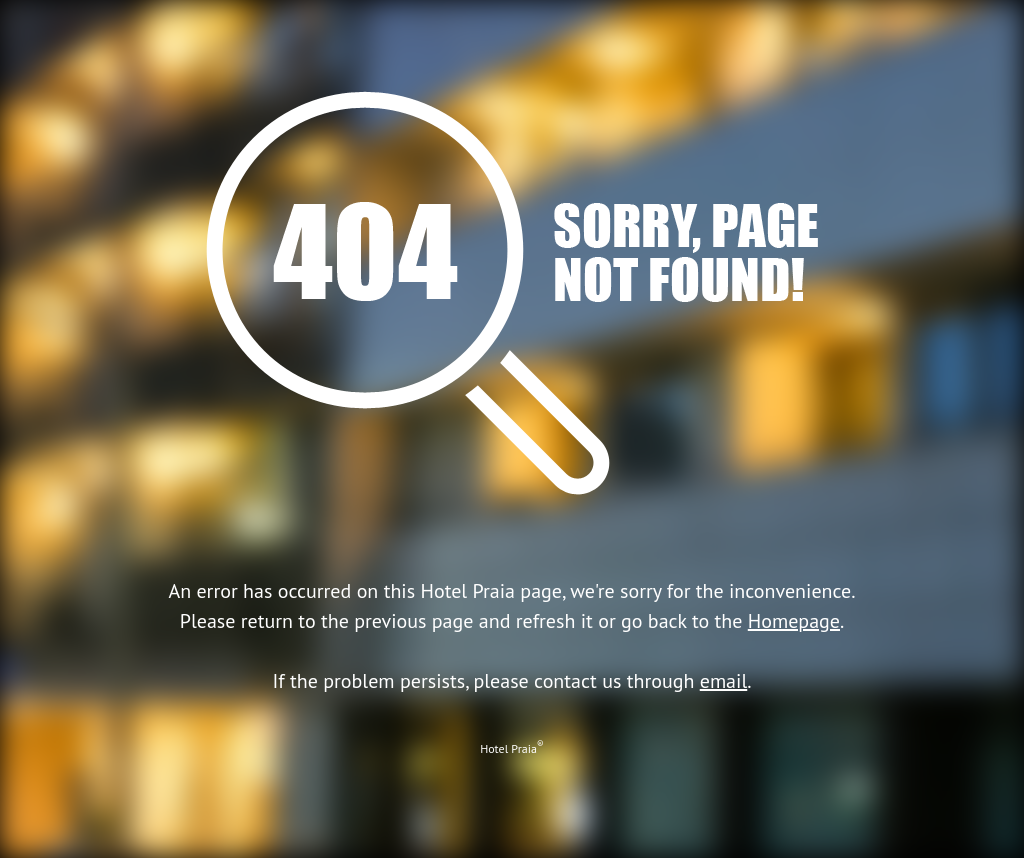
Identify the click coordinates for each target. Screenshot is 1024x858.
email (724, 681)
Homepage (794, 621)
